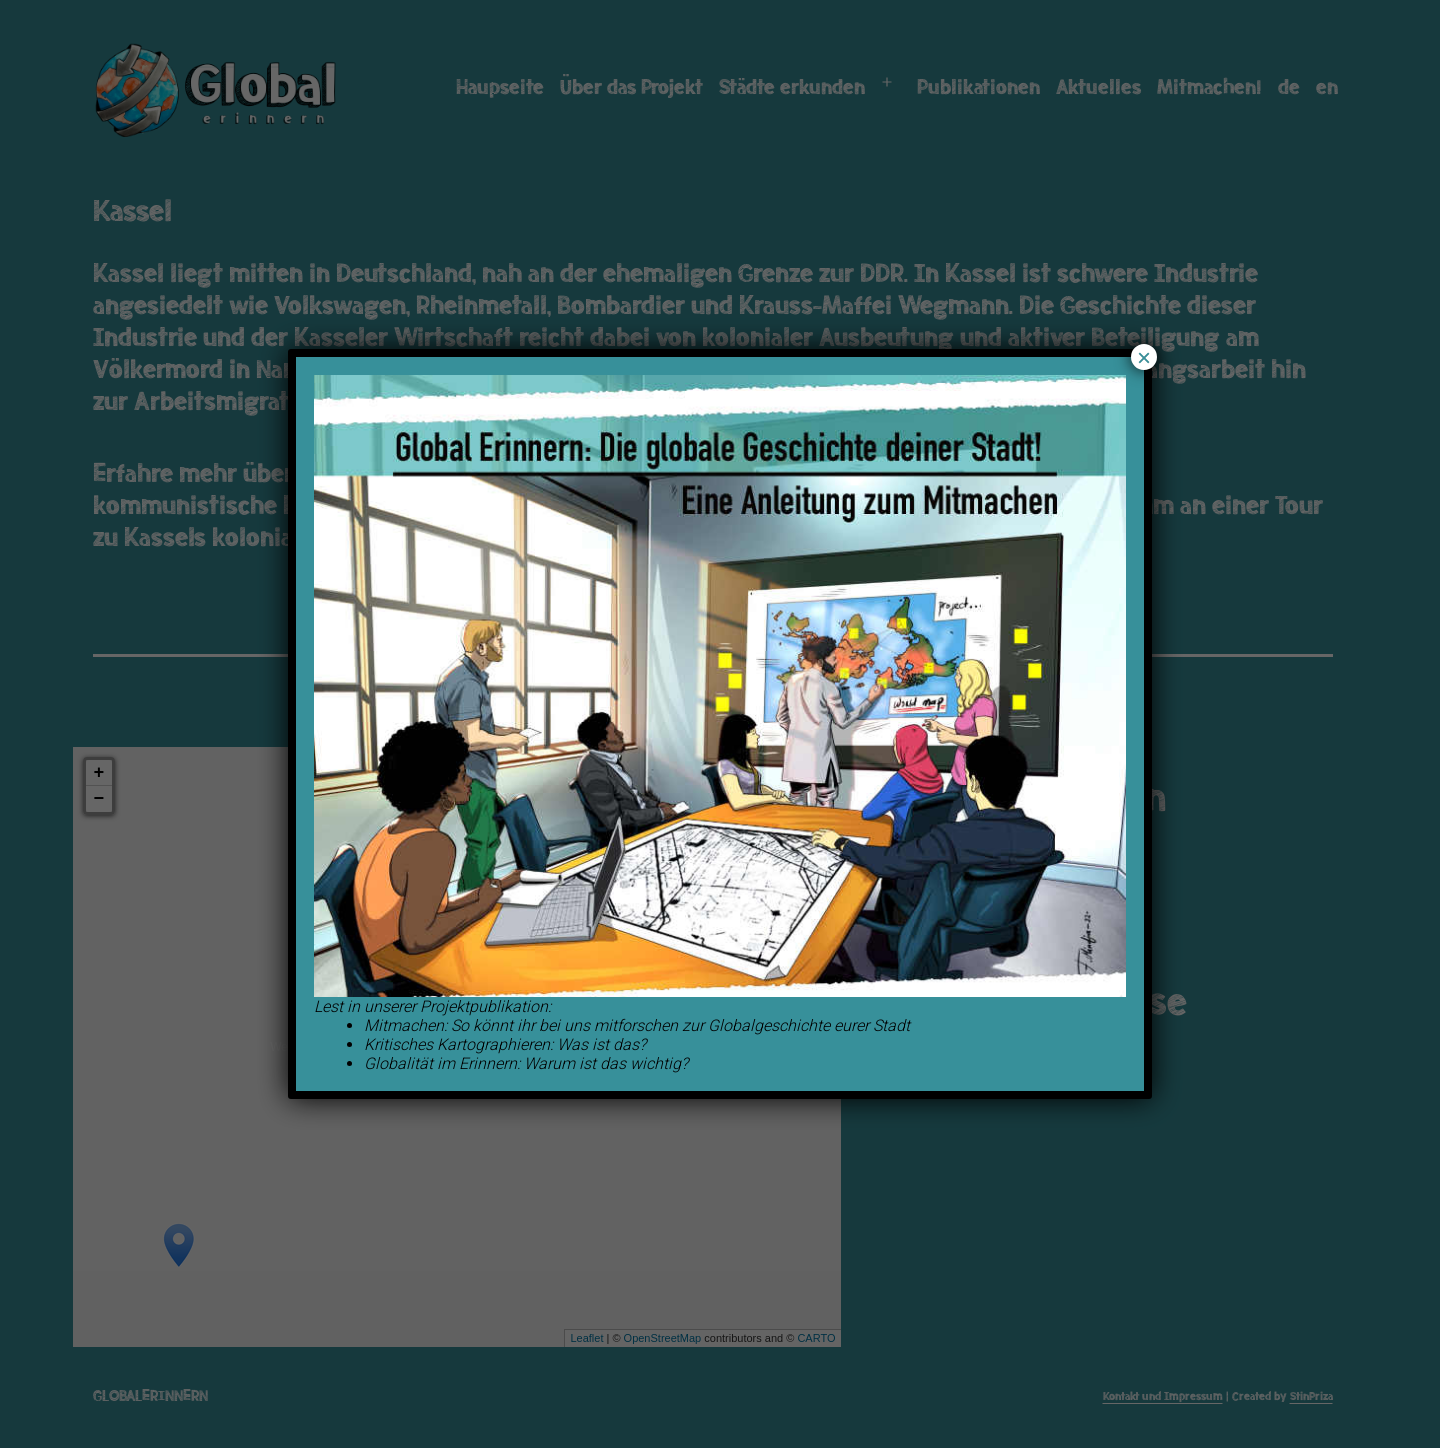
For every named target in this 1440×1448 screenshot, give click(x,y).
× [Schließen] (1144, 357)
